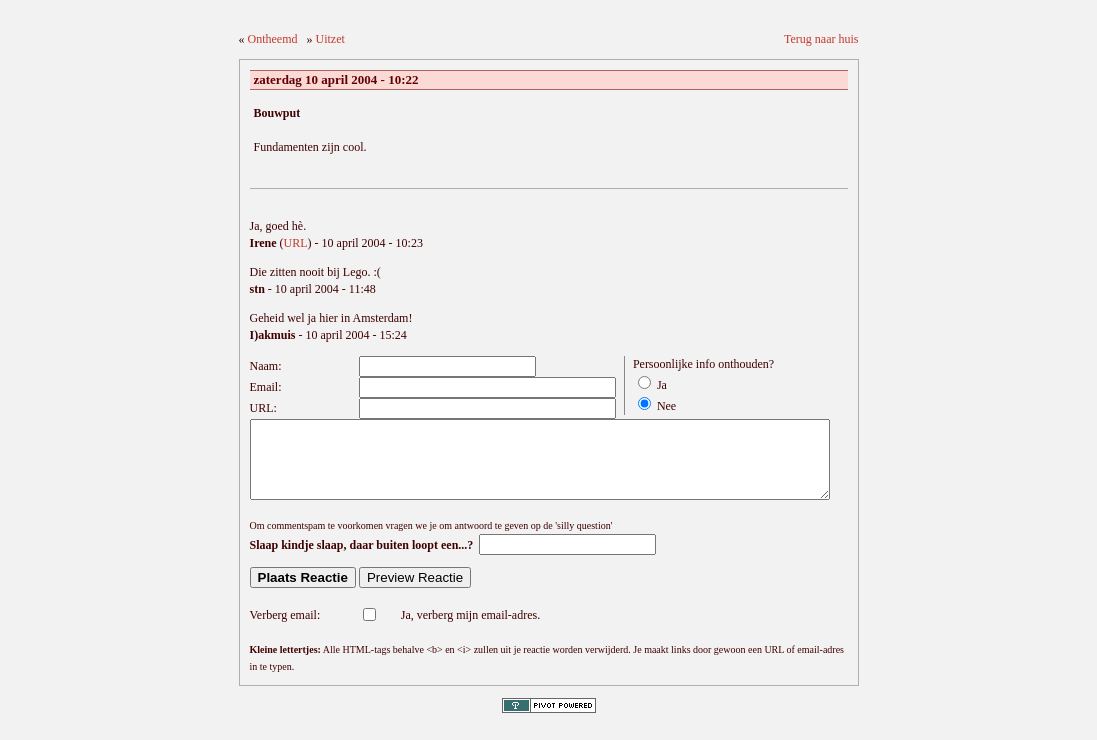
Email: (266, 387)
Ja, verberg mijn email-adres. (470, 630)
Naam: (266, 366)
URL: (263, 408)
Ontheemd (273, 39)
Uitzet (330, 39)
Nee (666, 406)
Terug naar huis (821, 39)
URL (296, 243)
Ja (662, 385)
